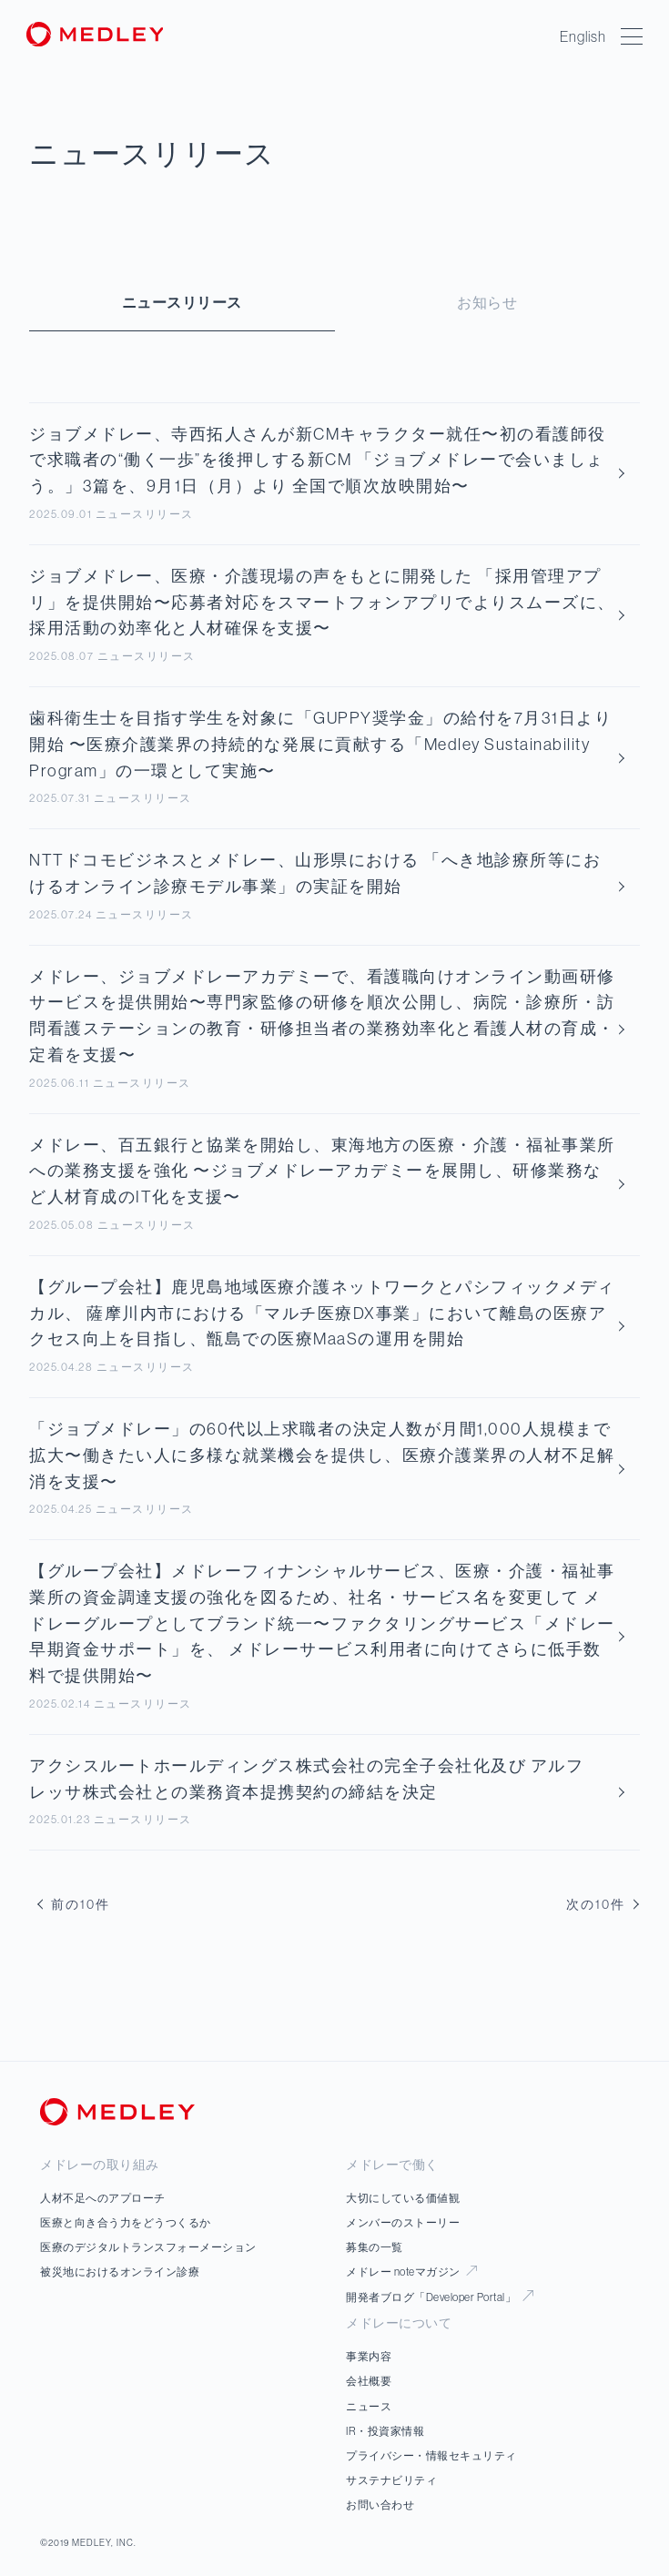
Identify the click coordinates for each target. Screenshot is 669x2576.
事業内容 (368, 2356)
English (583, 36)
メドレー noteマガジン (411, 2271)
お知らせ (487, 302)
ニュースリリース (182, 302)
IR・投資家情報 (385, 2431)
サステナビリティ (391, 2480)
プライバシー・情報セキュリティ (431, 2455)
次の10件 (602, 1904)
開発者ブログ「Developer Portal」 (439, 2297)
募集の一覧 (374, 2247)
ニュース (368, 2406)
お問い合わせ (380, 2504)
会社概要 (368, 2381)
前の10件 (73, 1904)
